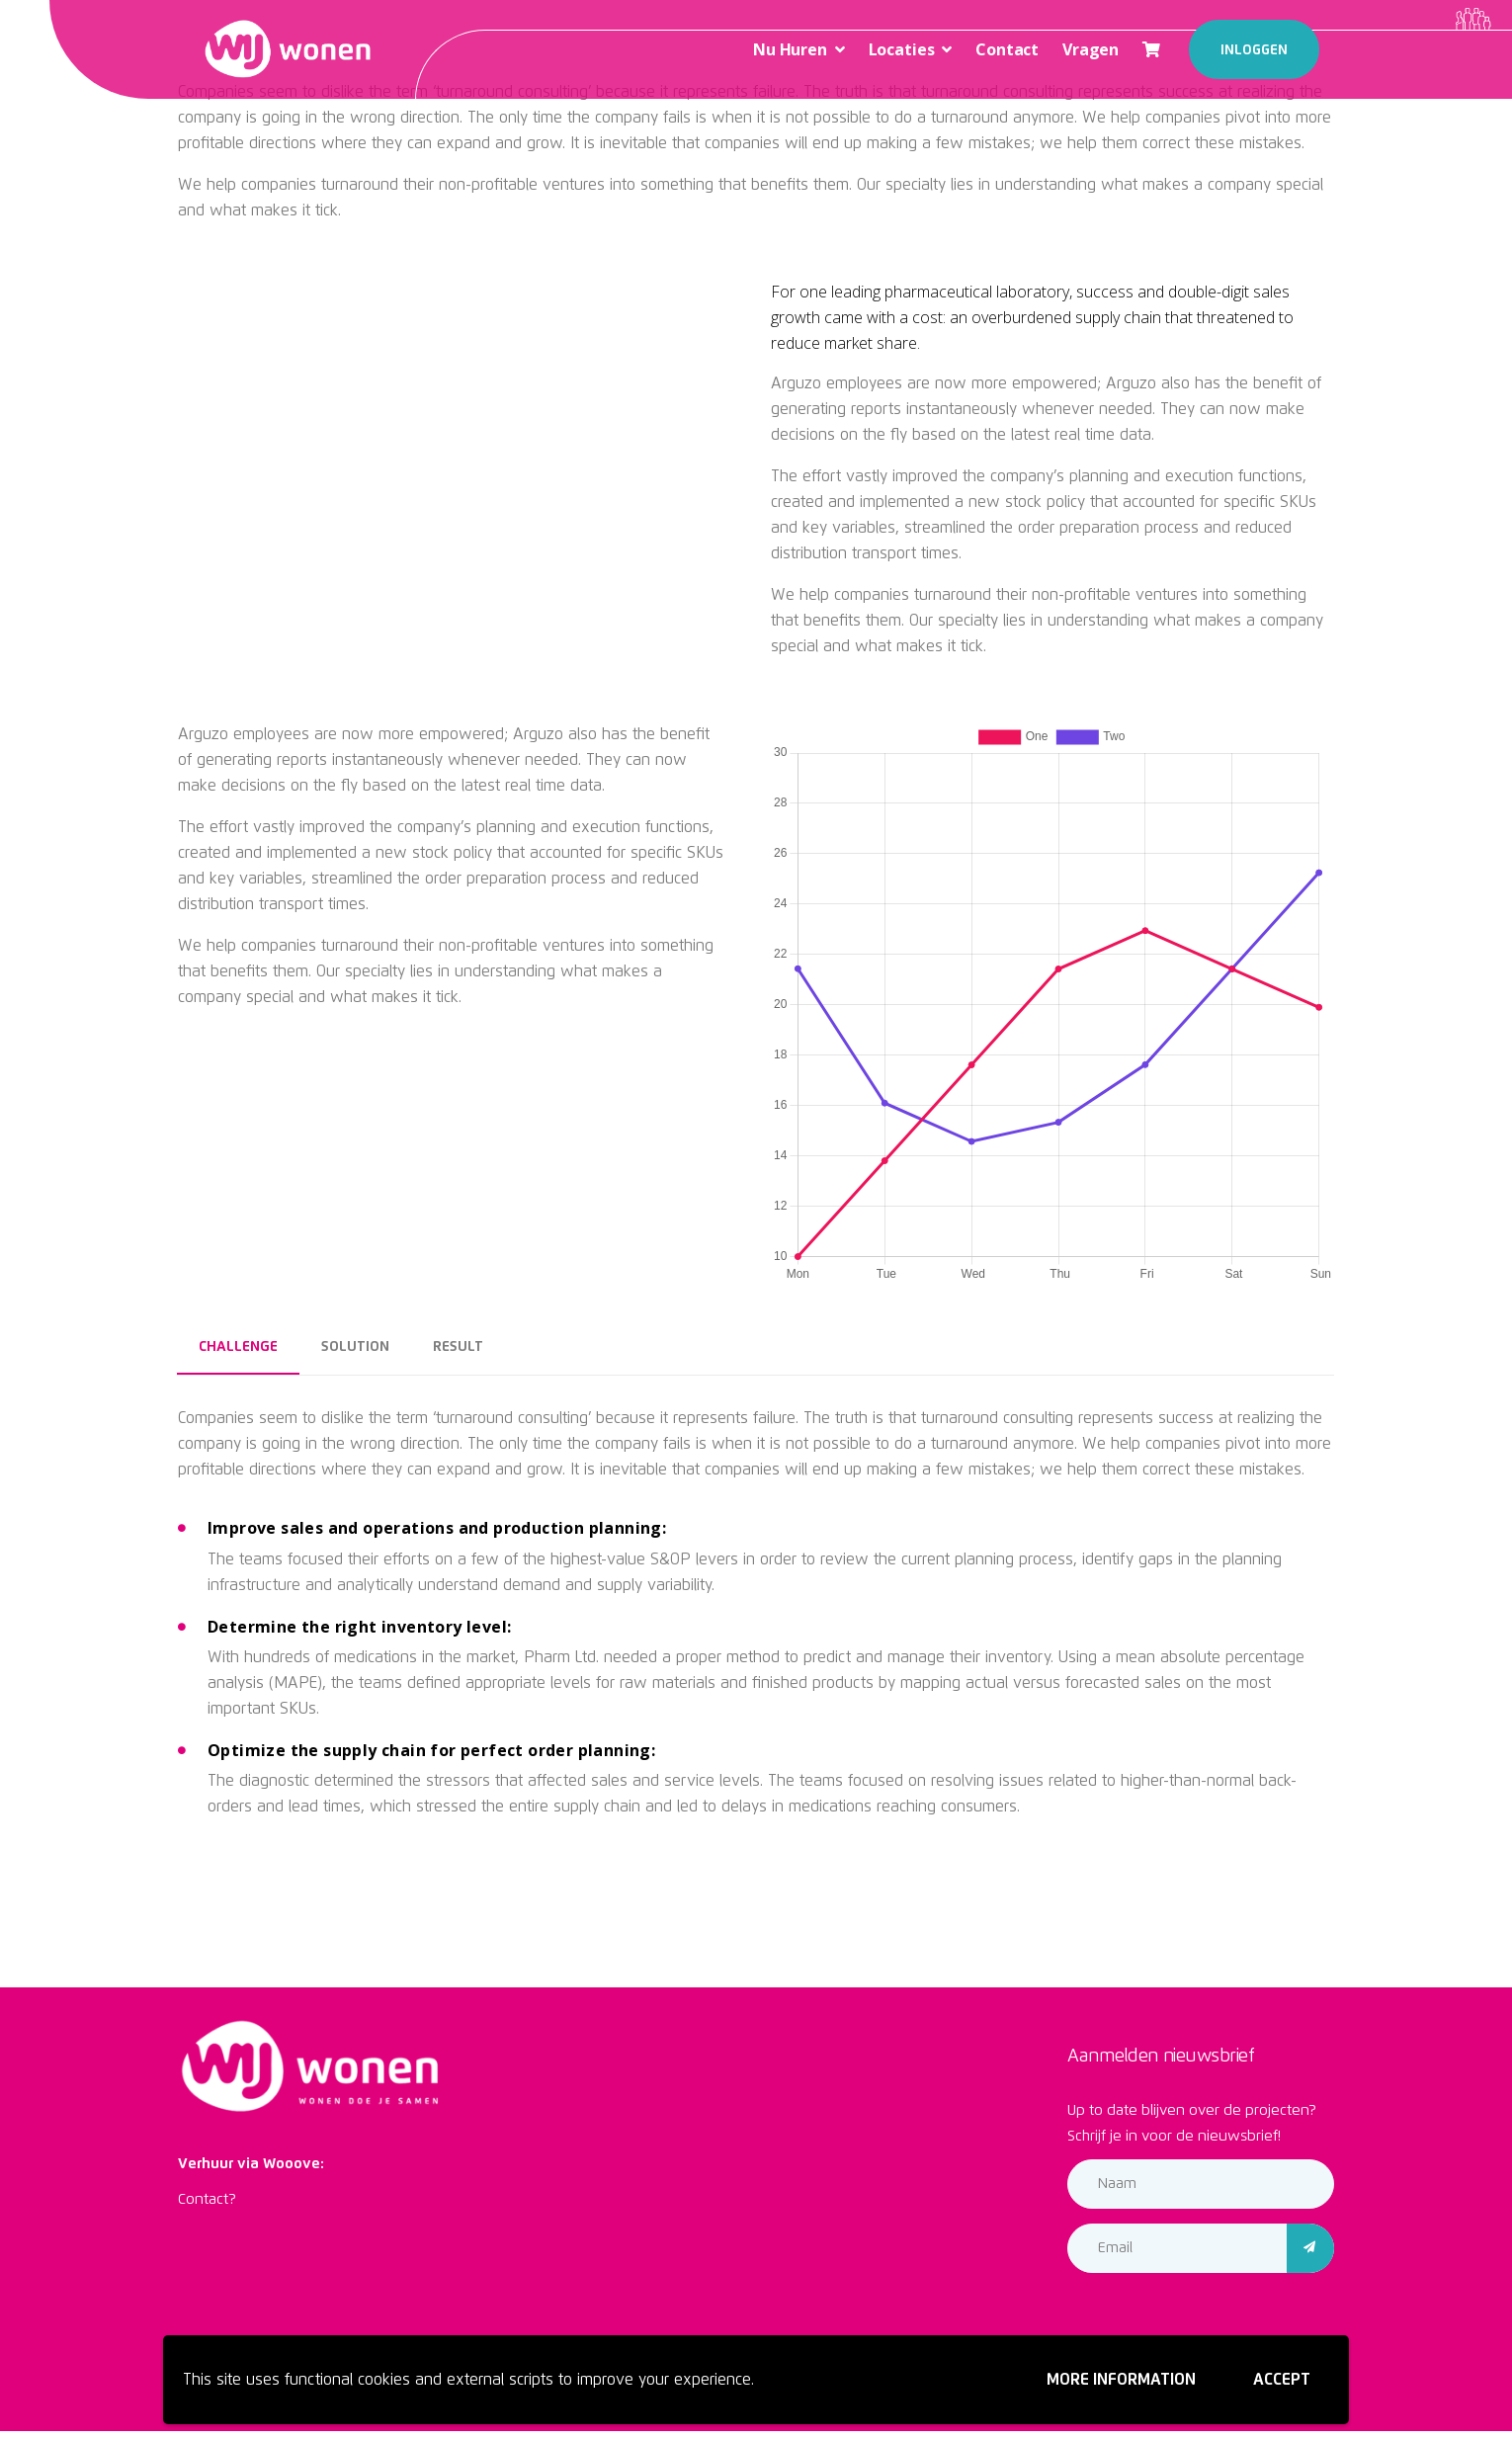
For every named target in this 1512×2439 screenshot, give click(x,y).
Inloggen (1254, 50)
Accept (1281, 2380)
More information (1121, 2380)
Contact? (207, 2199)
